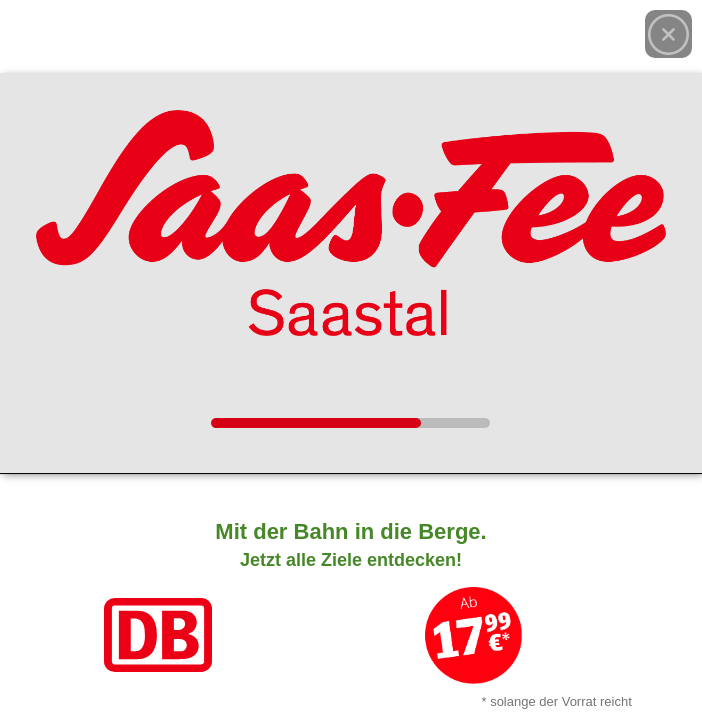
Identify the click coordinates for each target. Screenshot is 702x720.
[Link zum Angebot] (351, 610)
